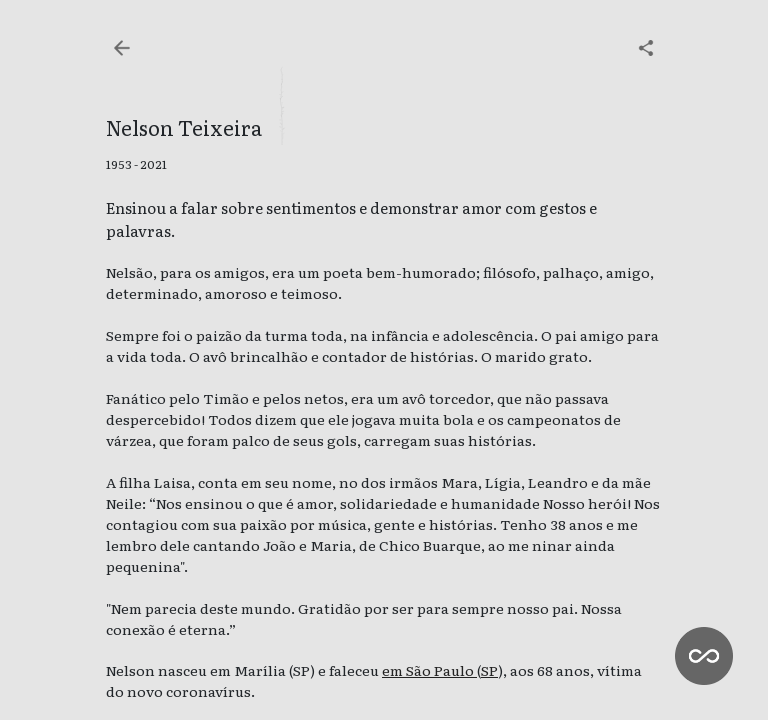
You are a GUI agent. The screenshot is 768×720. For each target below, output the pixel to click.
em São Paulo (429, 670)
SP (489, 670)
